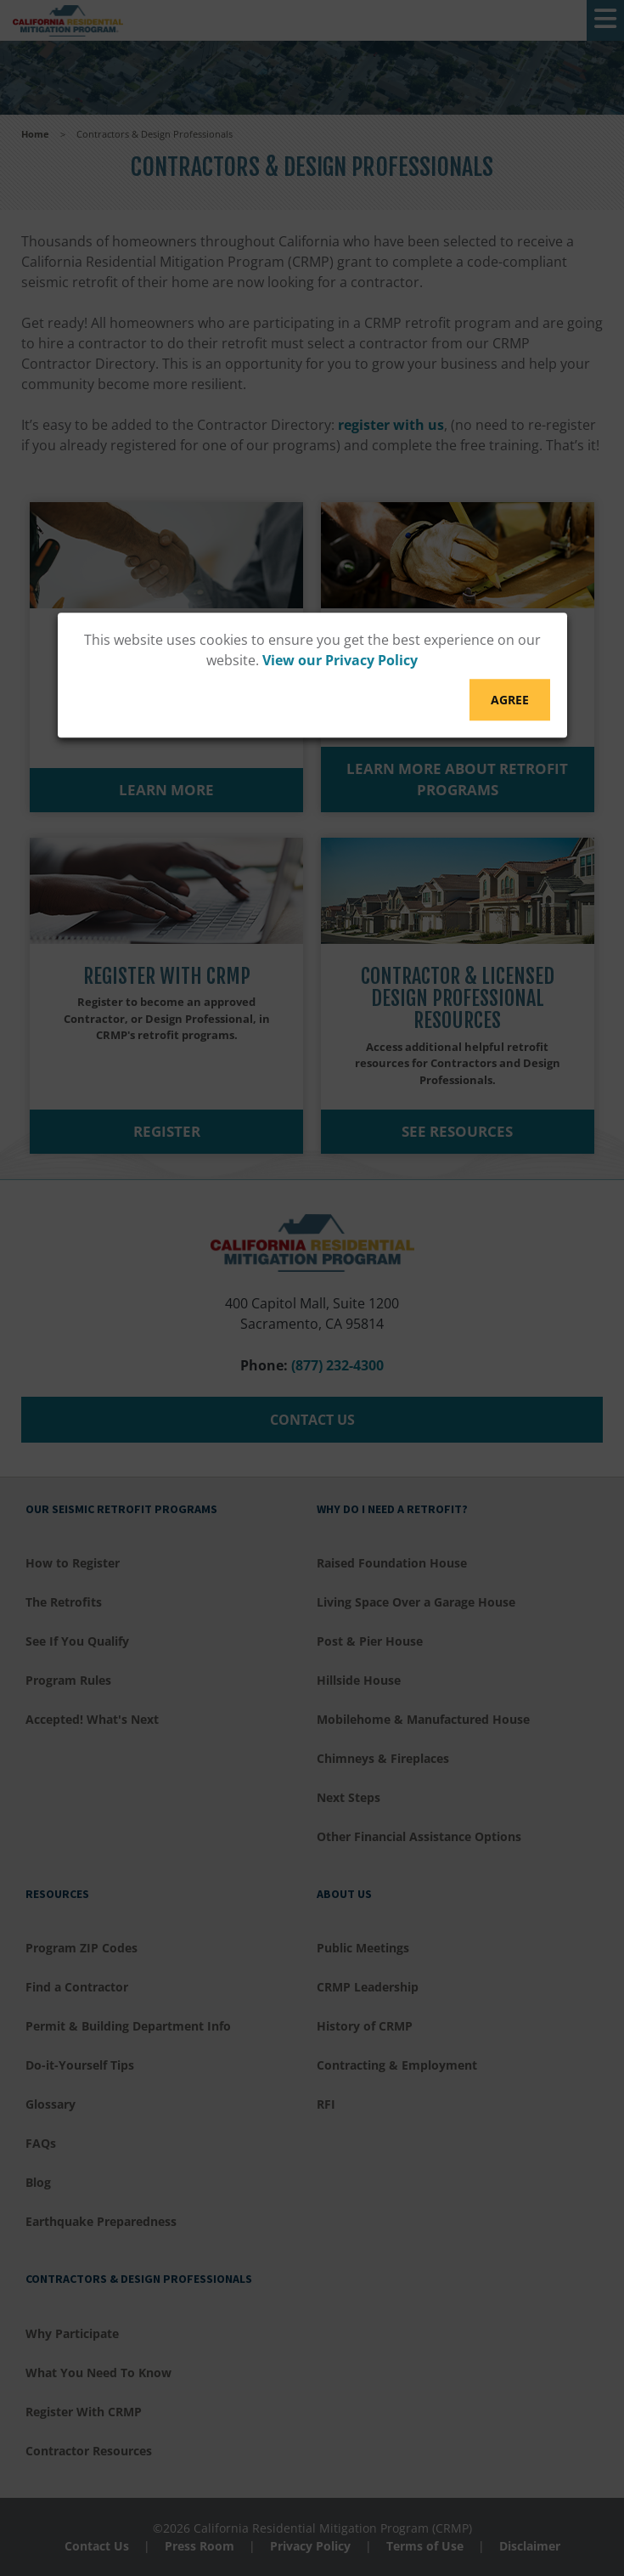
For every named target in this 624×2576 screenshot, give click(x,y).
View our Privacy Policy (340, 660)
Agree (510, 700)
